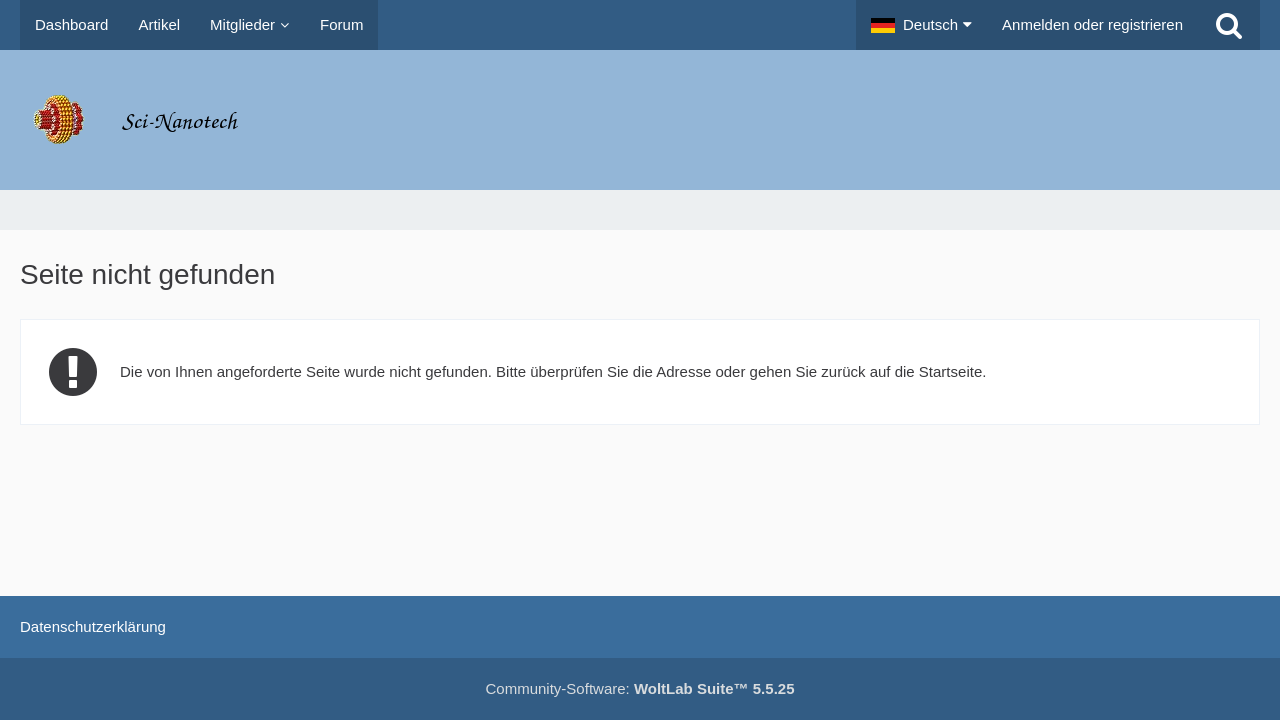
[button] (921, 25)
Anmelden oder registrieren (1092, 24)
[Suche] (1229, 25)
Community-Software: (640, 688)
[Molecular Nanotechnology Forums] (640, 120)
